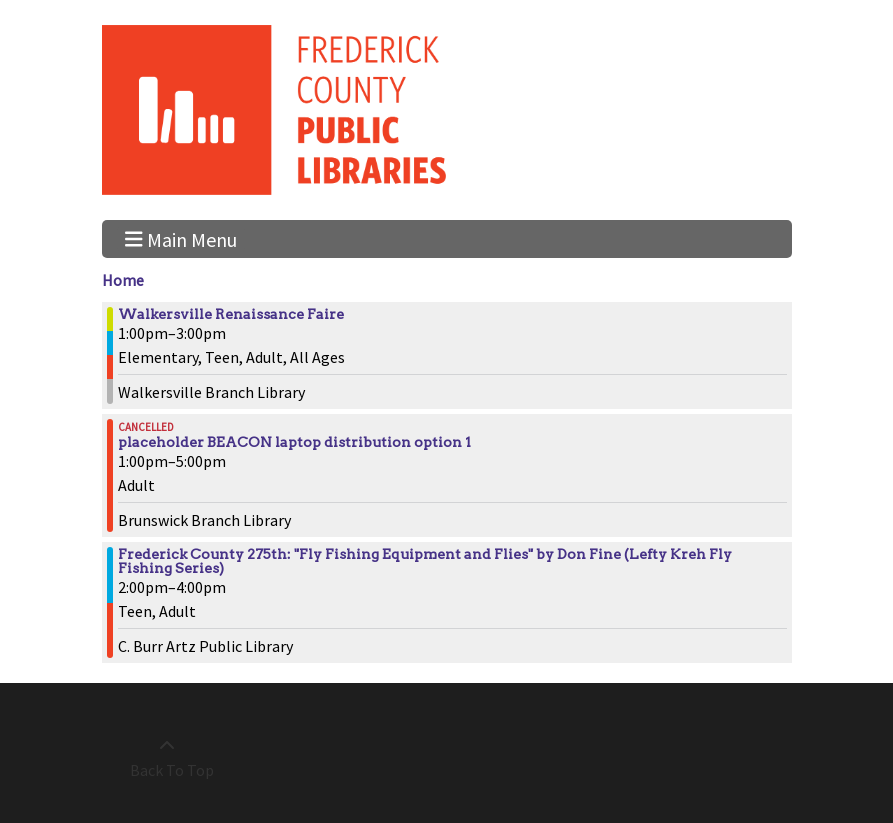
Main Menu (181, 238)
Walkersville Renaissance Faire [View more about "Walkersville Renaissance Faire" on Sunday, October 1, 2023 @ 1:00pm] (231, 314)
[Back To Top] (167, 758)
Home (123, 280)
